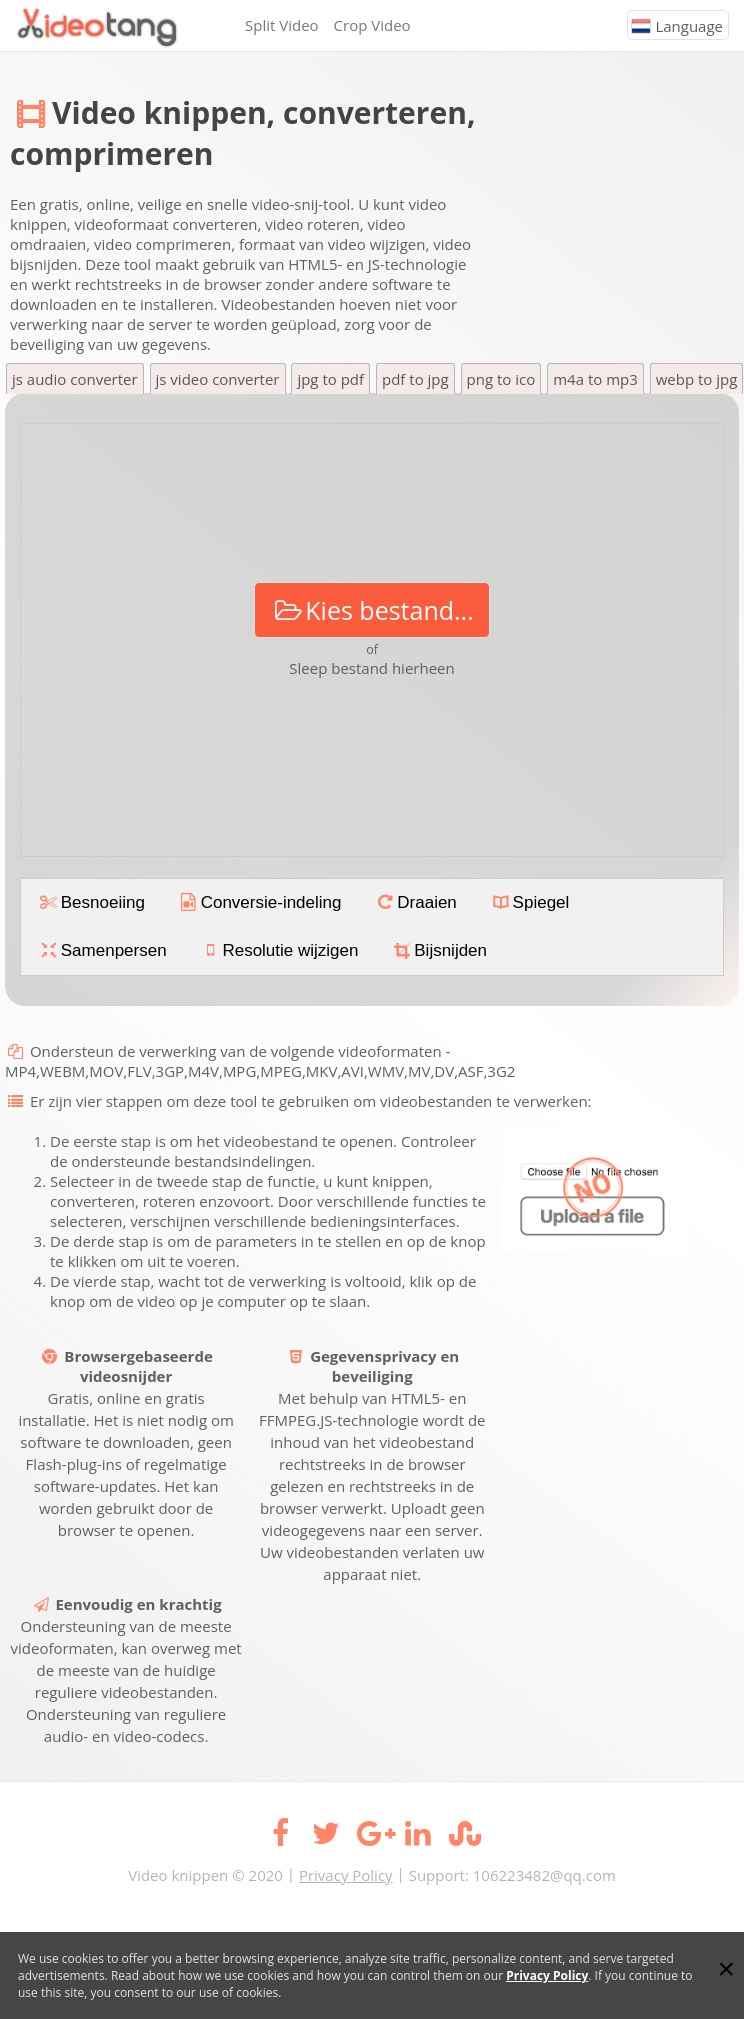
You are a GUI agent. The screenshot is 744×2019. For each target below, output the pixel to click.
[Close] (726, 1969)
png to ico (501, 379)
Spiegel (529, 902)
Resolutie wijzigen (279, 950)
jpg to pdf (330, 379)
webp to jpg (697, 379)
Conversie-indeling (259, 902)
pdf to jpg (415, 379)
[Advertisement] (602, 172)
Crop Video (372, 25)
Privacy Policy (346, 1875)
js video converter (218, 379)
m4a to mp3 (595, 379)
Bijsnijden (438, 950)
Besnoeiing (91, 902)
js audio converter (75, 379)
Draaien (415, 902)
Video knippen (178, 1875)
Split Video (282, 25)
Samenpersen (102, 950)
